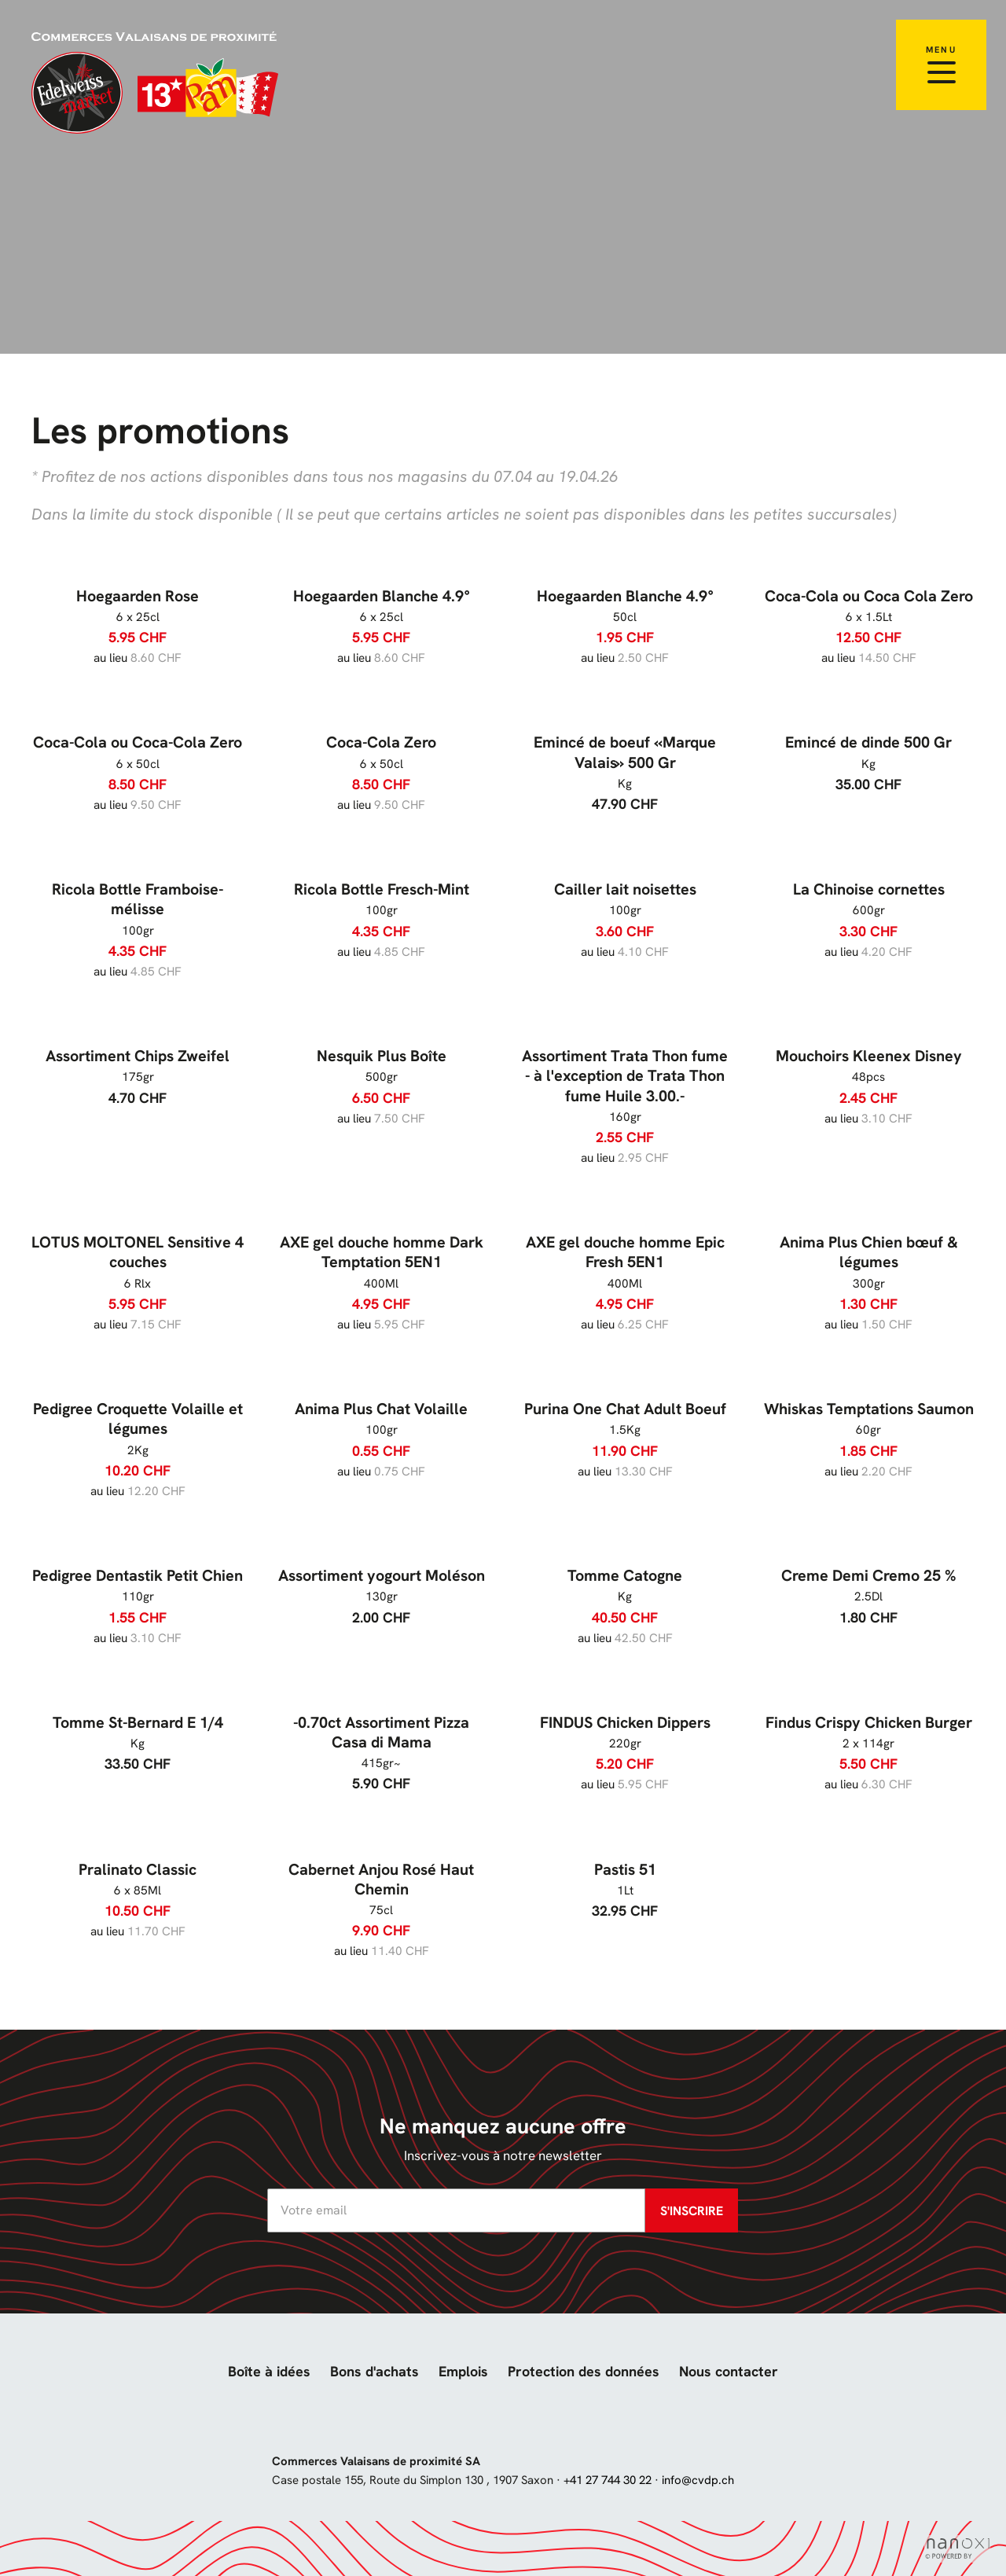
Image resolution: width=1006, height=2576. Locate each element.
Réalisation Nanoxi (957, 2549)
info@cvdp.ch (698, 2480)
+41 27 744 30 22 (608, 2480)
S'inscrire (691, 2211)
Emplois (463, 2371)
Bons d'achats (374, 2371)
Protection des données (583, 2371)
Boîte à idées (269, 2371)
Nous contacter (728, 2371)
